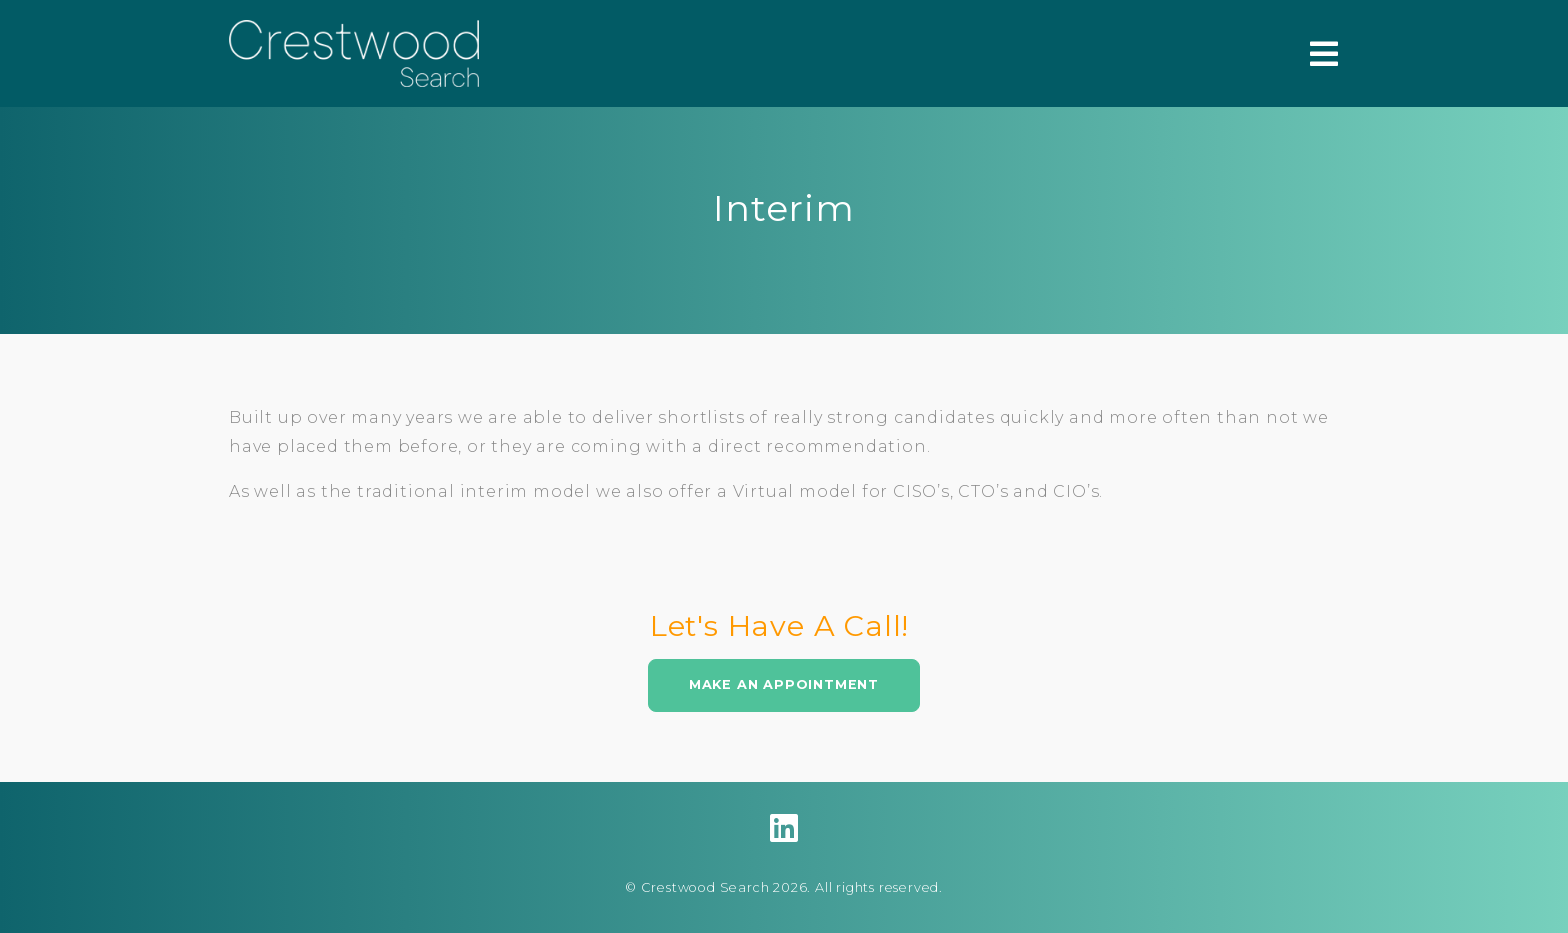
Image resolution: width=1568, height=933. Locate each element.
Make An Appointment (784, 684)
